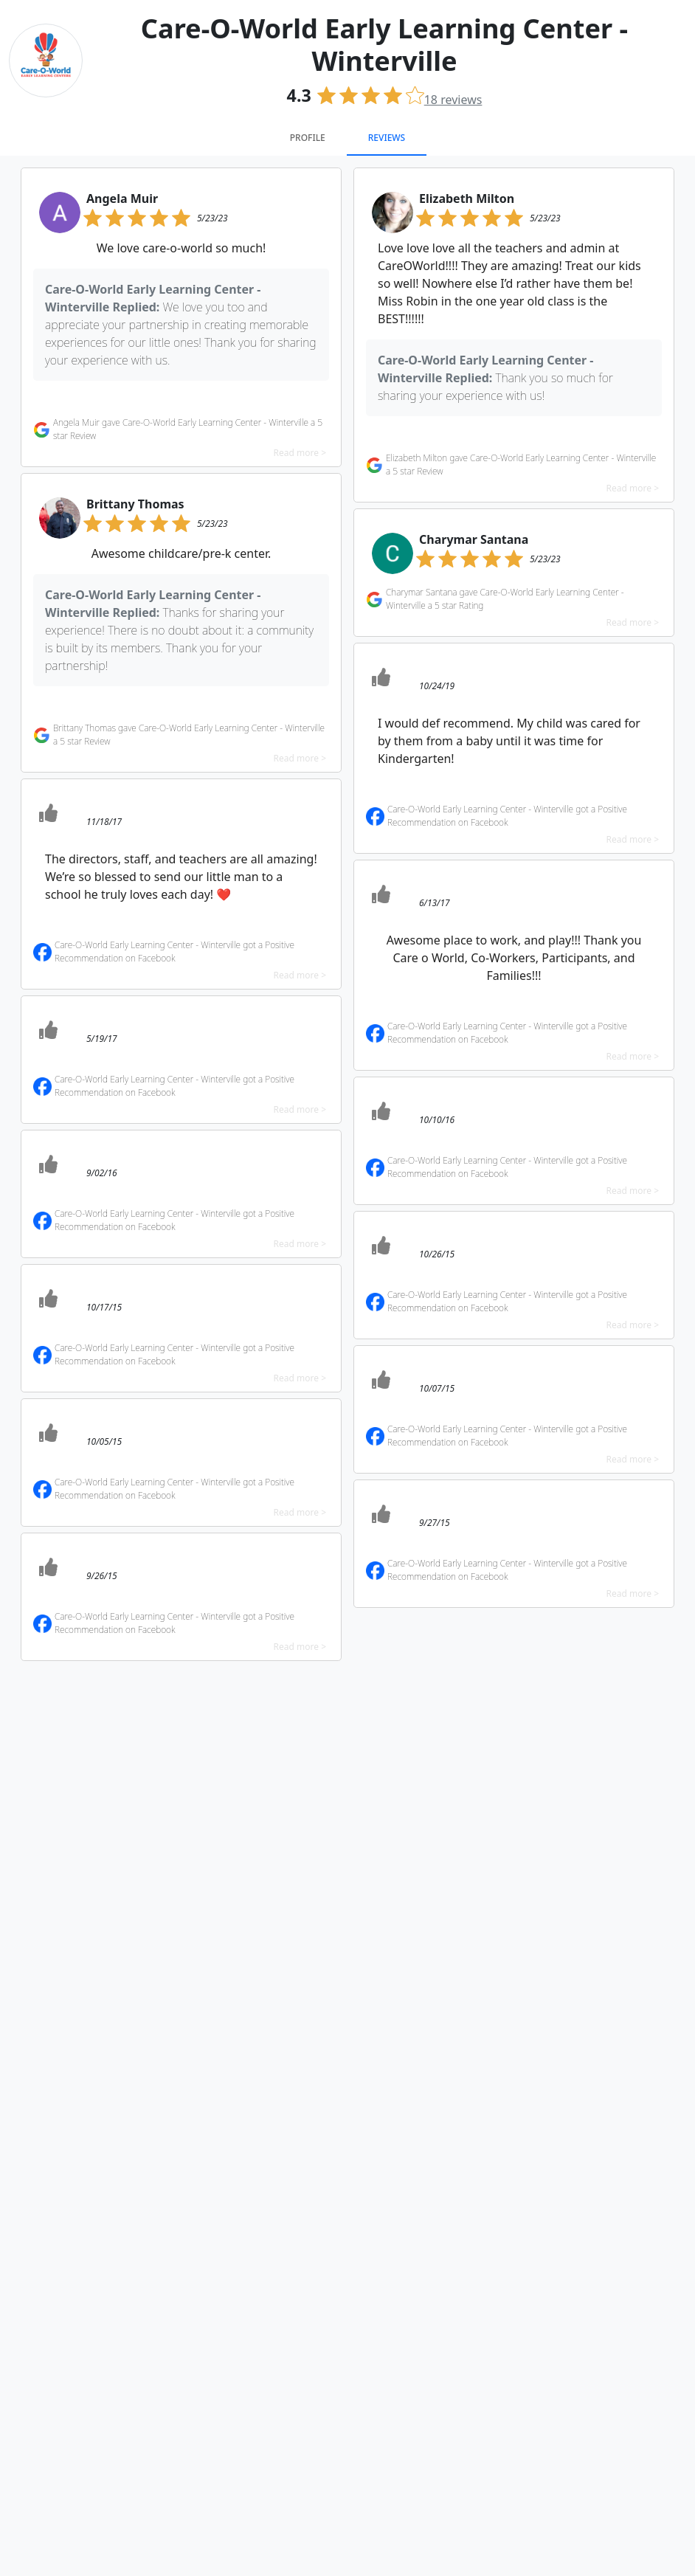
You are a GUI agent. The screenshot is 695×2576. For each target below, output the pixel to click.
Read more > (300, 452)
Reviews (386, 137)
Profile (307, 137)
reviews (453, 99)
